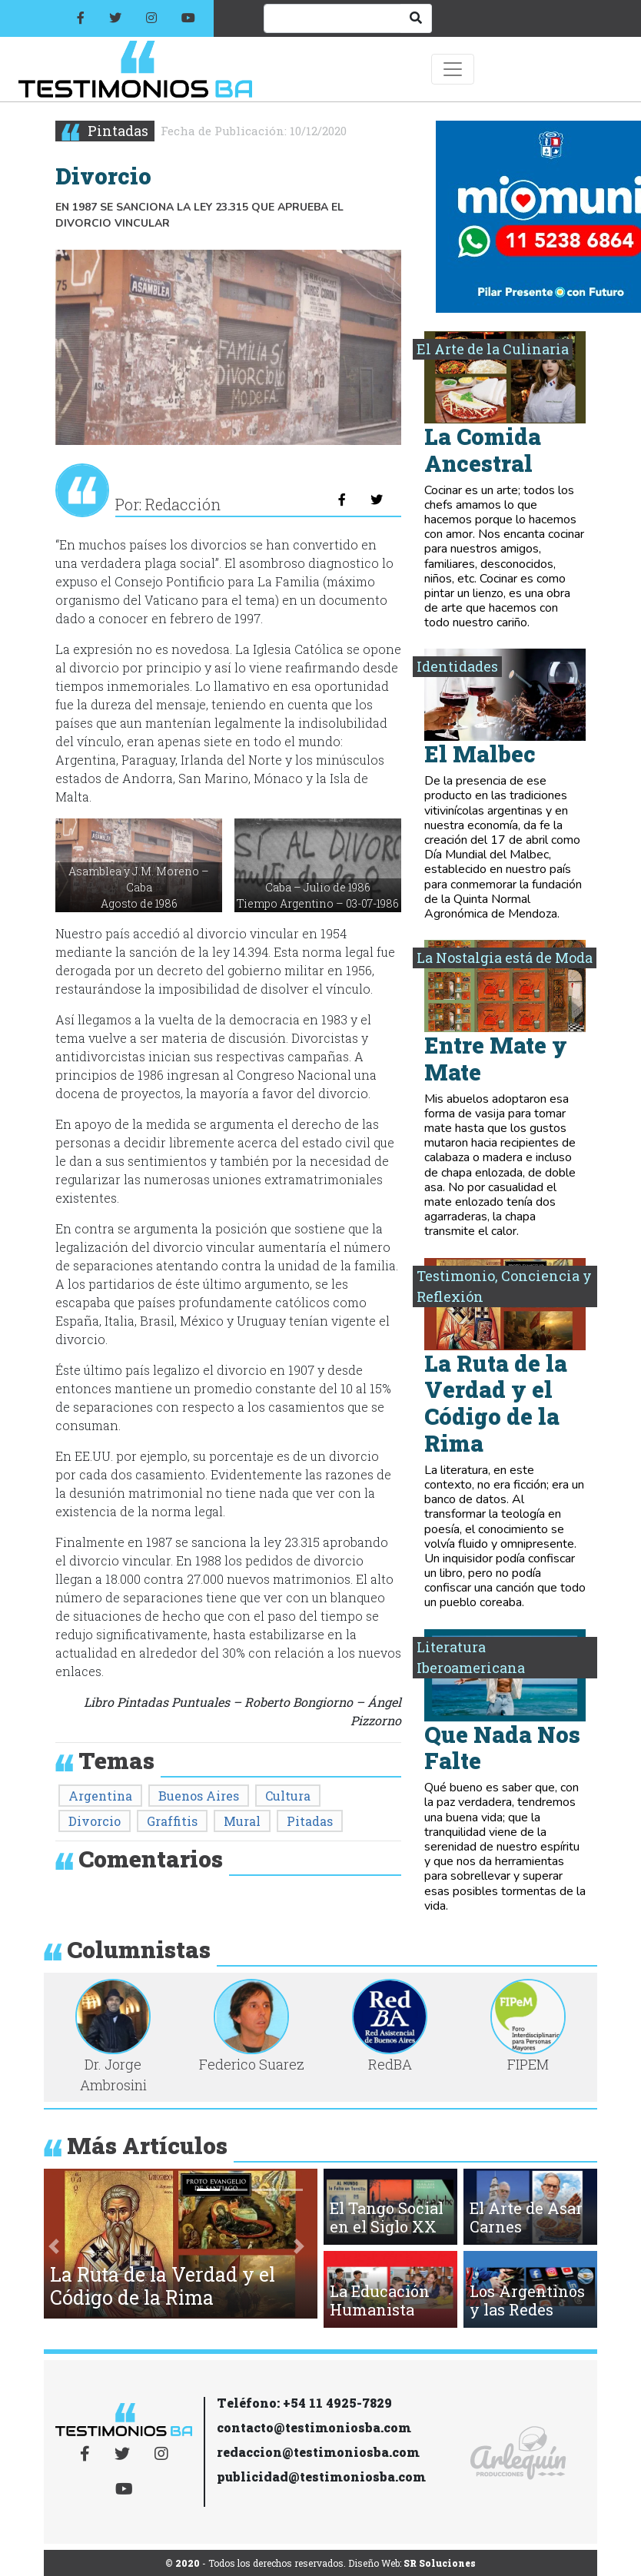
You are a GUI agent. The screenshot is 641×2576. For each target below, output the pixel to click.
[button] (53, 2247)
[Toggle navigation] (452, 69)
